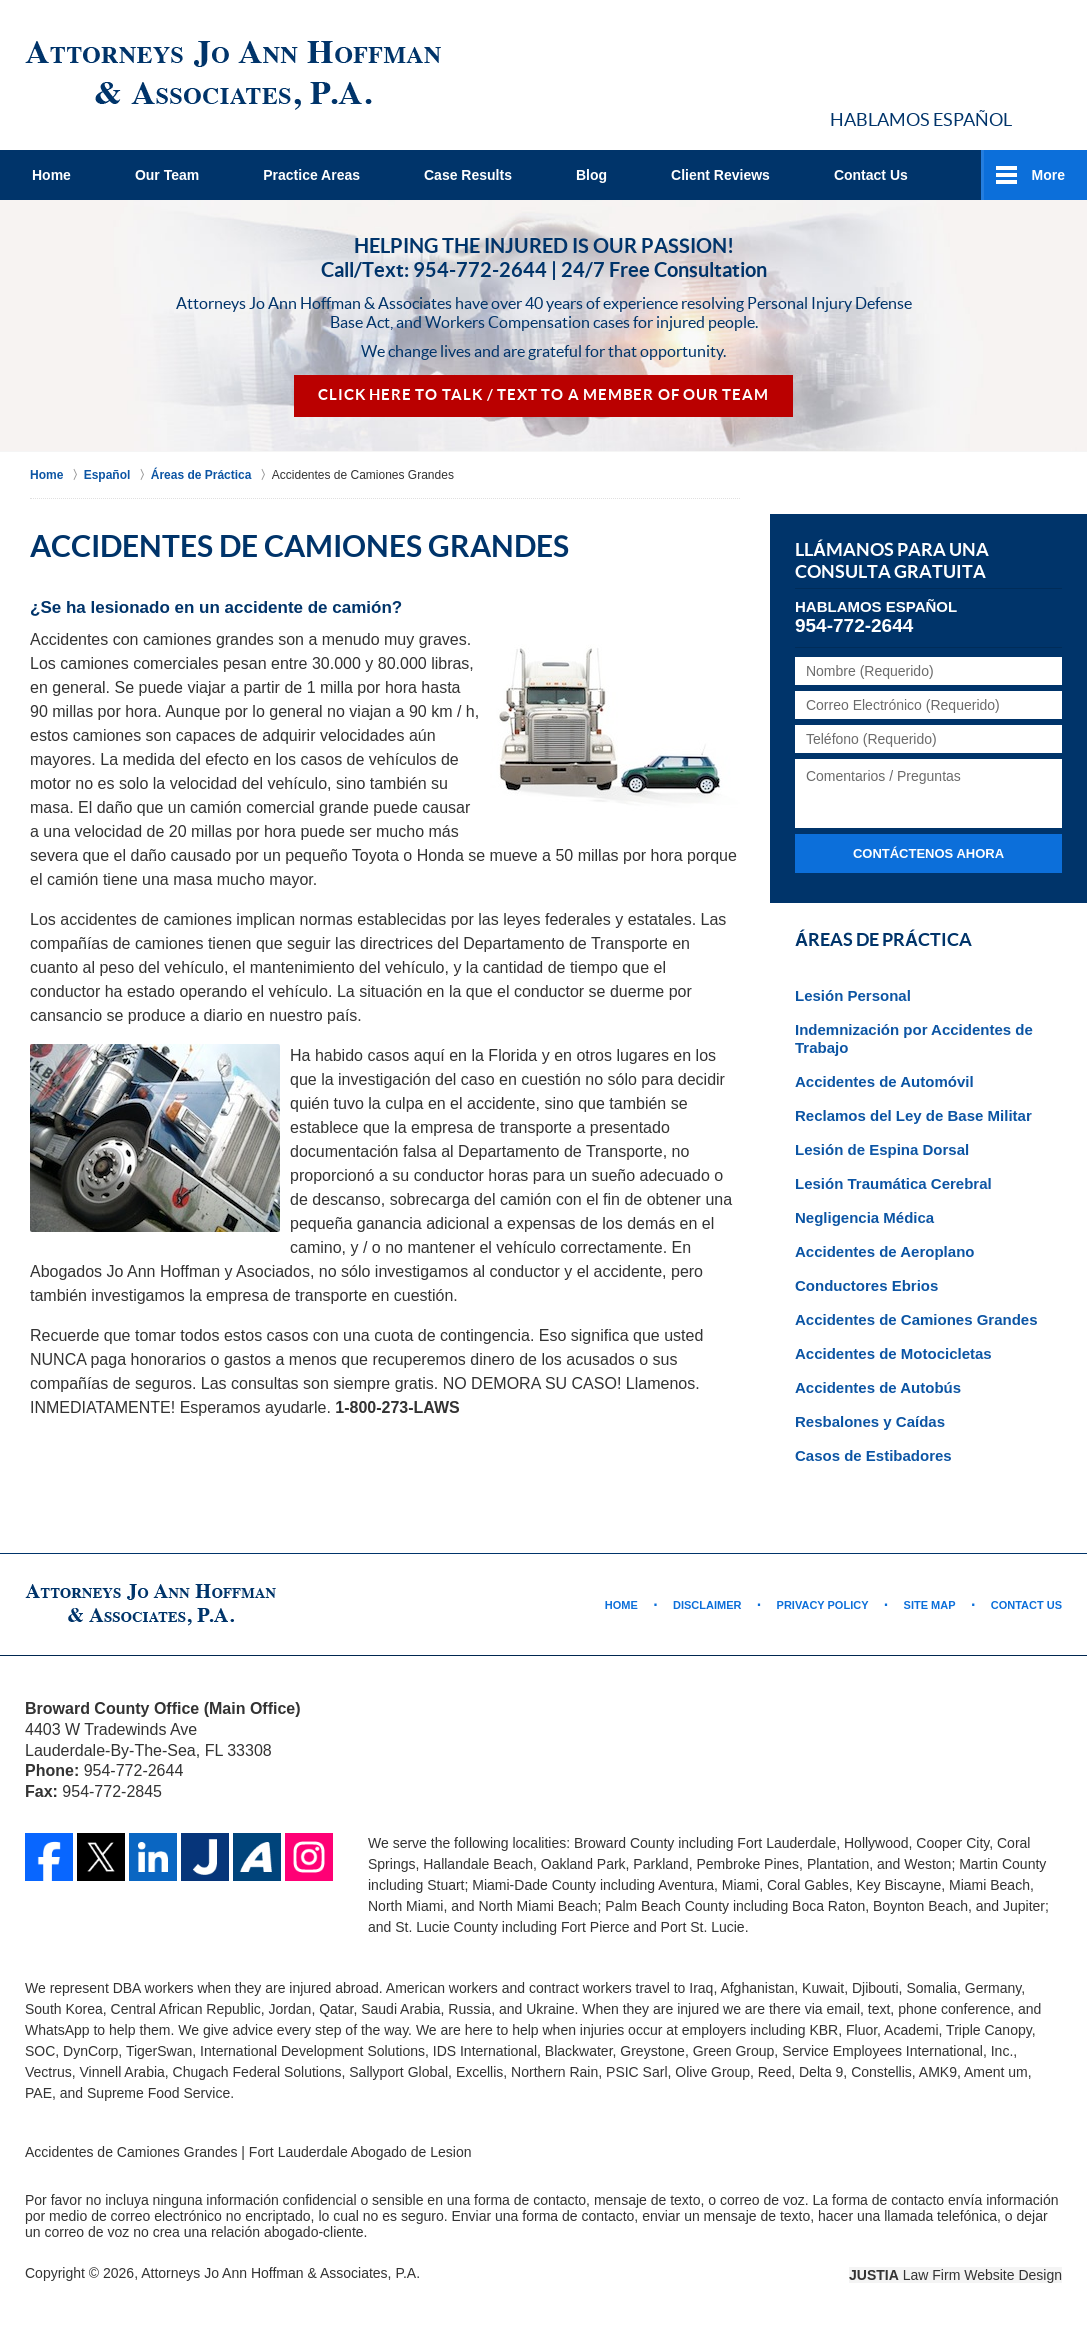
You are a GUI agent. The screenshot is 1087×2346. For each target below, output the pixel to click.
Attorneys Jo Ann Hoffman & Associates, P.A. (280, 2273)
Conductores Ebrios (866, 1285)
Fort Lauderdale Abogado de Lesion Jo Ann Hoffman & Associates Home (233, 75)
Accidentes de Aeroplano (885, 1251)
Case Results (468, 175)
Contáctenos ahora (928, 853)
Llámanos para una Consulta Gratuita (892, 561)
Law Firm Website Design (955, 2275)
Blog (591, 175)
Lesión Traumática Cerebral (893, 1183)
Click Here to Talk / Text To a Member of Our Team (543, 395)
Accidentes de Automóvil (884, 1081)
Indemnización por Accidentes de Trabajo (914, 1038)
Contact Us (871, 175)
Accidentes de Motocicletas (893, 1353)
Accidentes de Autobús (878, 1387)
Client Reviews (720, 175)
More (1048, 175)
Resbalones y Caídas (870, 1421)
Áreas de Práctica (883, 940)
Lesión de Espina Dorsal (882, 1149)
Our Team (167, 175)
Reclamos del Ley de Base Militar (913, 1115)
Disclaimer (707, 1605)
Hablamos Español (921, 119)
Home (51, 175)
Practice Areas (311, 175)
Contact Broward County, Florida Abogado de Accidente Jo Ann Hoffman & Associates (911, 67)
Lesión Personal (853, 995)
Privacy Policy (823, 1605)
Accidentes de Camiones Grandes (916, 1319)
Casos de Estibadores (873, 1455)
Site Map (930, 1605)
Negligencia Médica (864, 1217)
